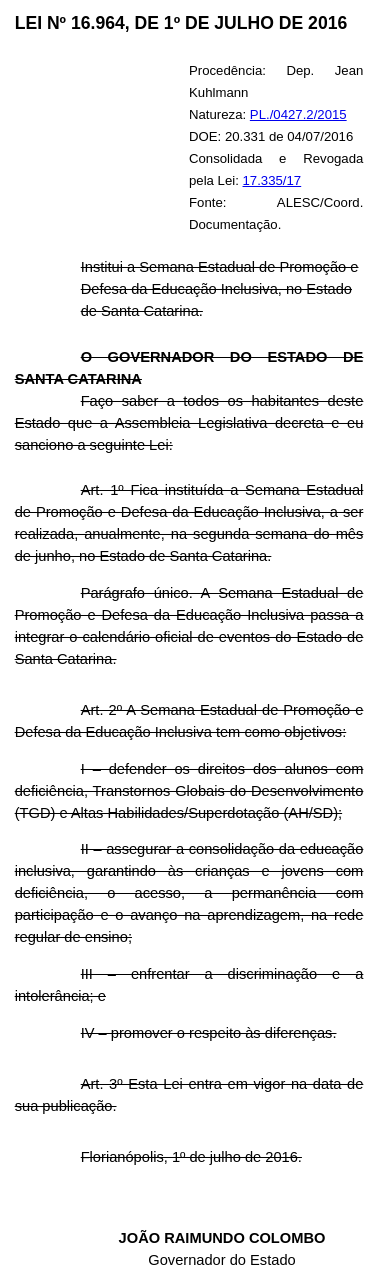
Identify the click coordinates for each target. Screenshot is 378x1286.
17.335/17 (272, 180)
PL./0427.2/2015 (298, 114)
